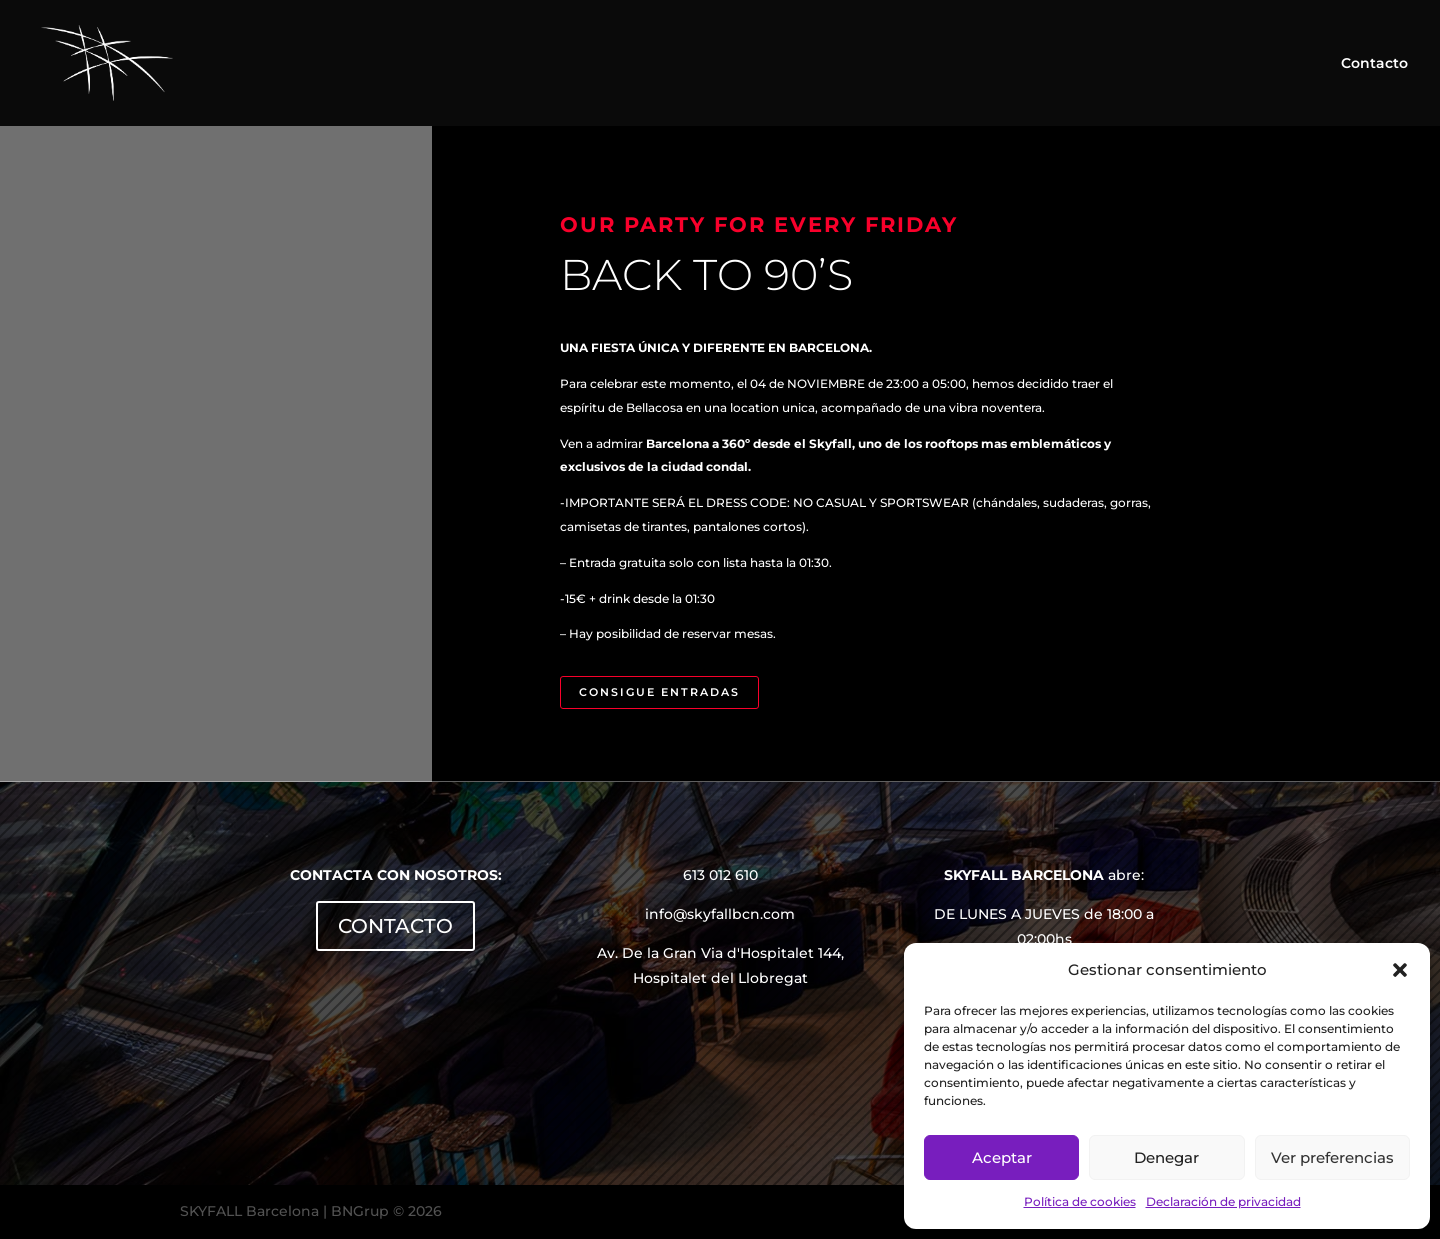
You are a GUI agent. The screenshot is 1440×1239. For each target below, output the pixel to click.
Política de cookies (1080, 1201)
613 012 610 (720, 875)
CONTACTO (395, 926)
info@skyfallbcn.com (720, 914)
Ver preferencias (1332, 1157)
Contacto (1374, 64)
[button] (1400, 970)
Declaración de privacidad (1223, 1201)
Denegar (1166, 1157)
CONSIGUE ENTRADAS (659, 692)
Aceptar (1002, 1157)
